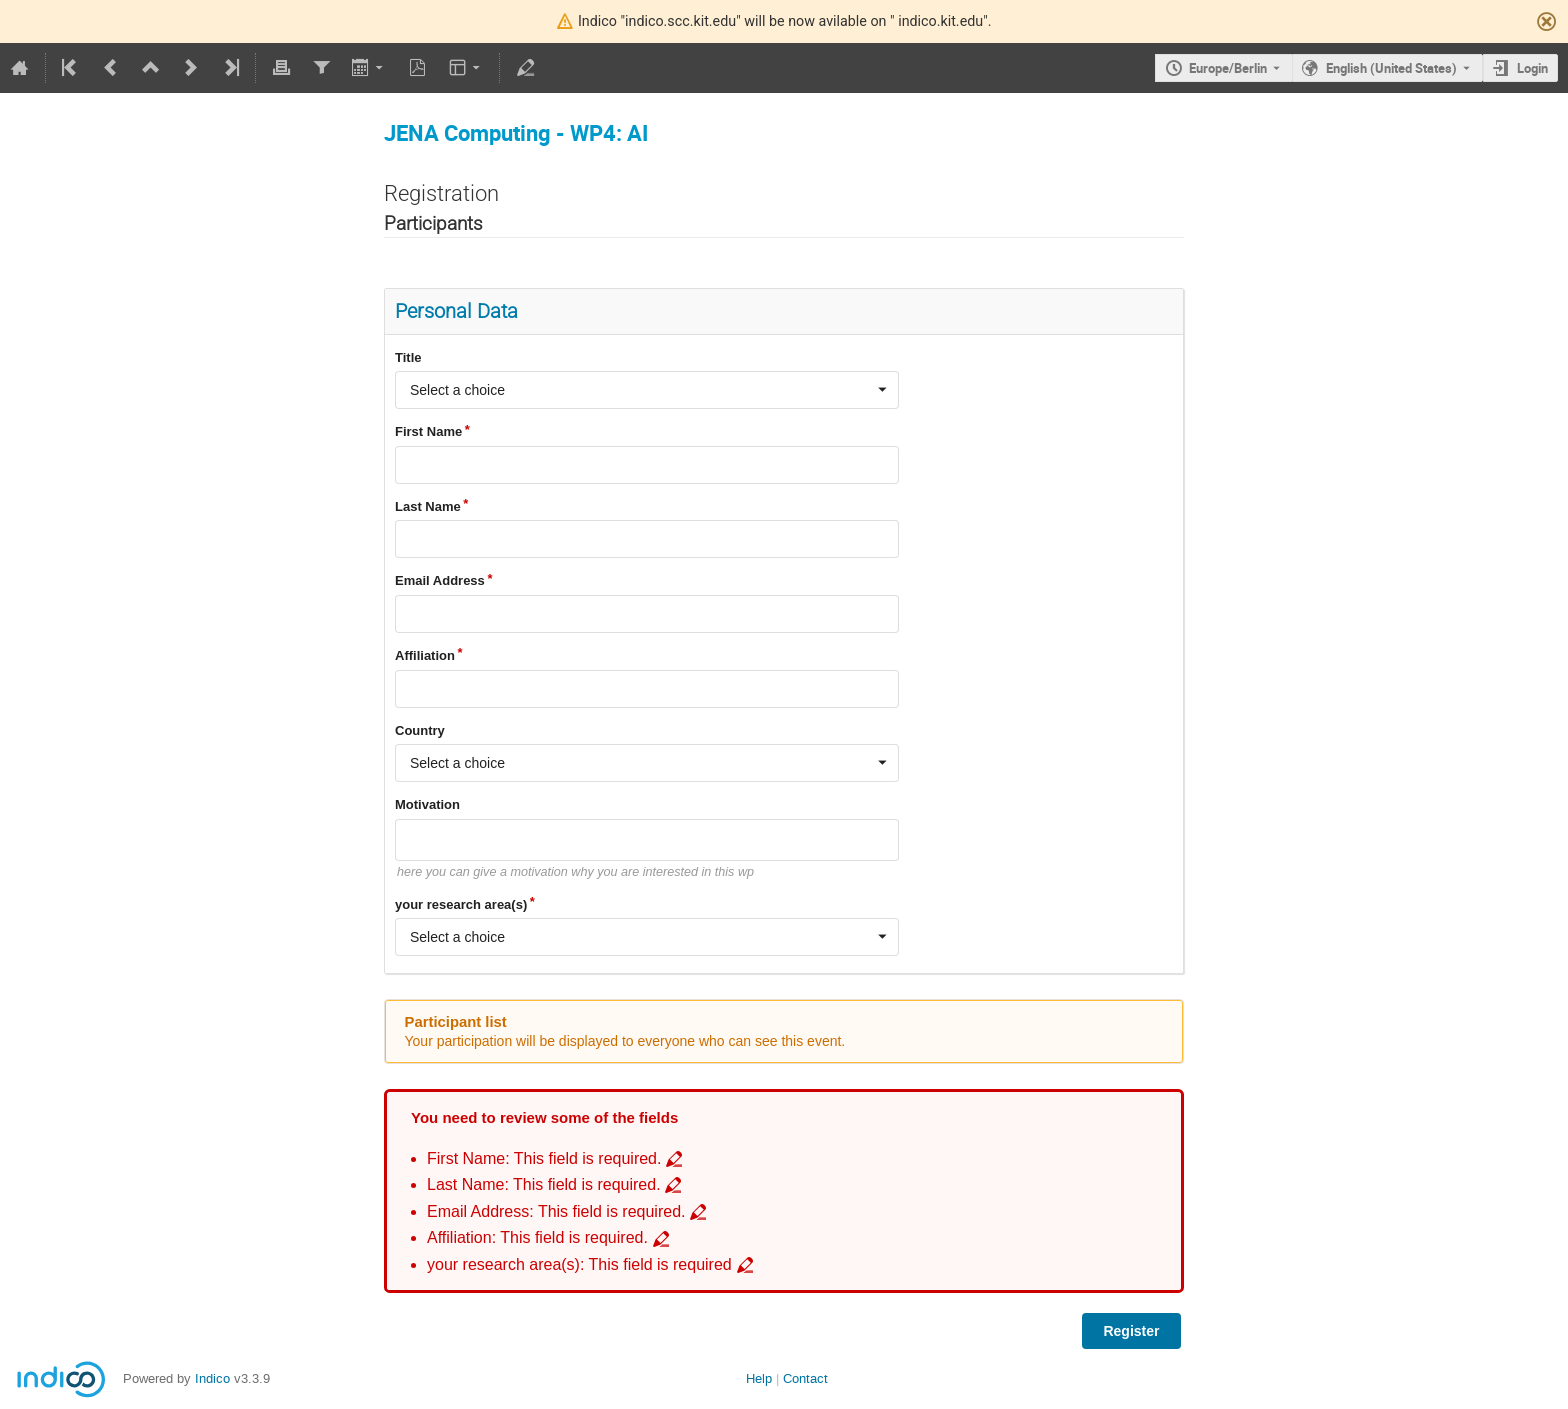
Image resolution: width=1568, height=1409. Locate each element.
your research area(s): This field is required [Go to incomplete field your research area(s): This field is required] (579, 1264)
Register (1131, 1331)
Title (408, 357)
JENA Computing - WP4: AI (516, 132)
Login (1532, 68)
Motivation (427, 804)
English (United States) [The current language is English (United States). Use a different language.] (1391, 68)
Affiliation (425, 655)
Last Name (428, 506)
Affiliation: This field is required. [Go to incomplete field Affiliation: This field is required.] (537, 1237)
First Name (428, 431)
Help (759, 1378)
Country (420, 730)
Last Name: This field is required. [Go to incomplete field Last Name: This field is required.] (544, 1184)
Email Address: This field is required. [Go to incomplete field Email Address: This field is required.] (556, 1211)
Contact (805, 1378)
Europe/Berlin (1228, 68)
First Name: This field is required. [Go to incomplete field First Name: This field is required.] (544, 1158)
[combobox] (647, 390)
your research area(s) (461, 904)
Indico (212, 1378)
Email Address (440, 580)
